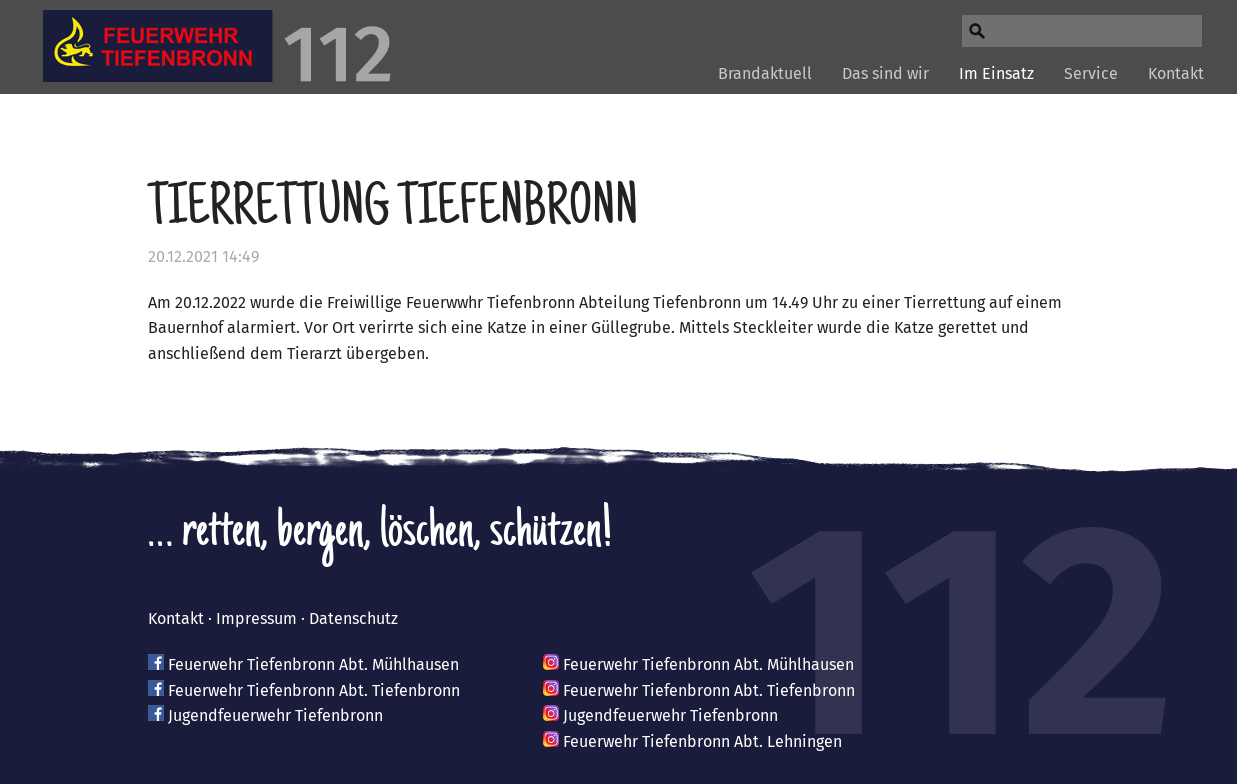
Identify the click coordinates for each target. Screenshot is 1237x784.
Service (1091, 73)
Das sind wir (885, 73)
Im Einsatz (996, 73)
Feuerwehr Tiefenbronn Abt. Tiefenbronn (314, 690)
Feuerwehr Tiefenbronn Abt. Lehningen (702, 741)
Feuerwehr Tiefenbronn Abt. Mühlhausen (313, 664)
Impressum (256, 618)
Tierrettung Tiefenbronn (393, 211)
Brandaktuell (765, 73)
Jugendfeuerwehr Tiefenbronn (275, 715)
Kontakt (1176, 73)
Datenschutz (353, 618)
